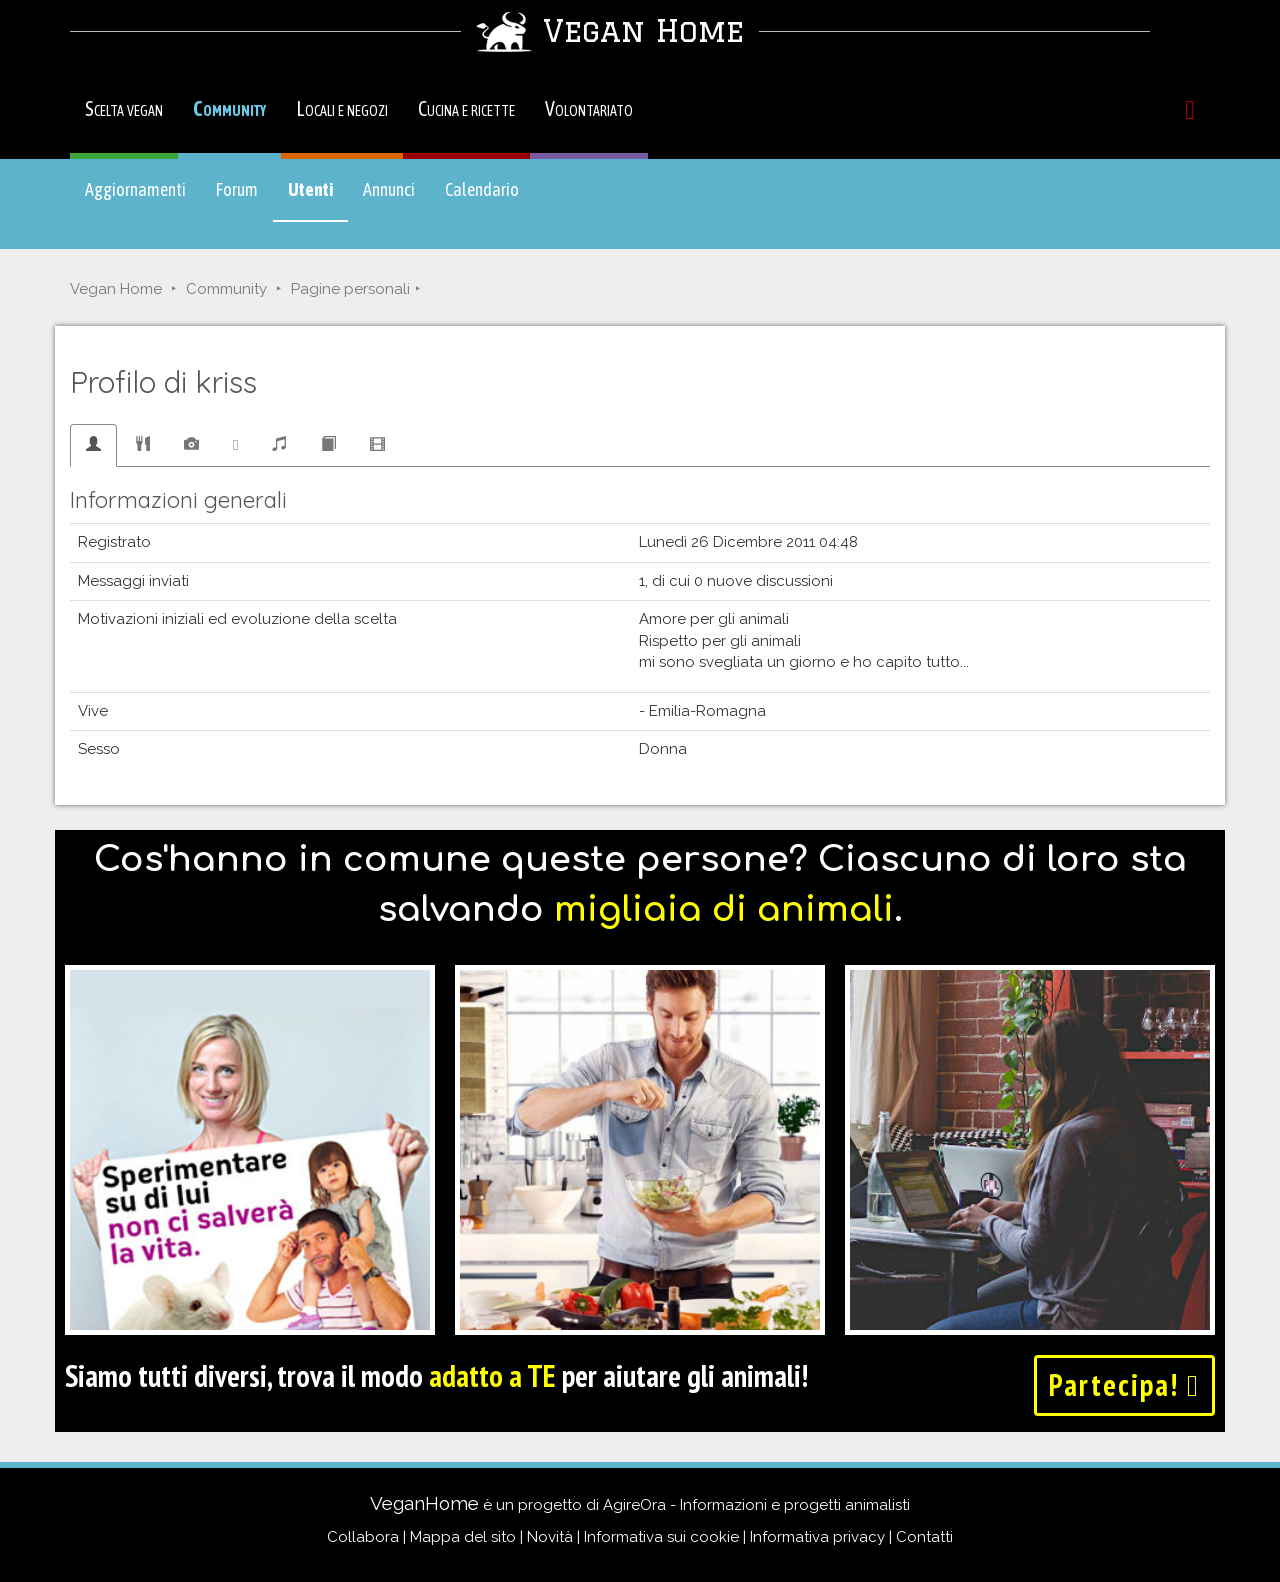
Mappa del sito (463, 1537)
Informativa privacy (817, 1537)
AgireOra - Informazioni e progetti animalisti (756, 1505)
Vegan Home (116, 289)
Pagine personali (350, 289)
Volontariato (589, 108)
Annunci (389, 189)
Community (229, 108)
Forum (237, 189)
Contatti (924, 1537)
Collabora (363, 1537)
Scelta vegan (124, 108)
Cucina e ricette (466, 108)
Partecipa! (1124, 1384)
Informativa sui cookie (661, 1537)
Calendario (482, 189)
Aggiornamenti (135, 189)
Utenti (318, 199)
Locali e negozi (342, 108)
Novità (550, 1537)
